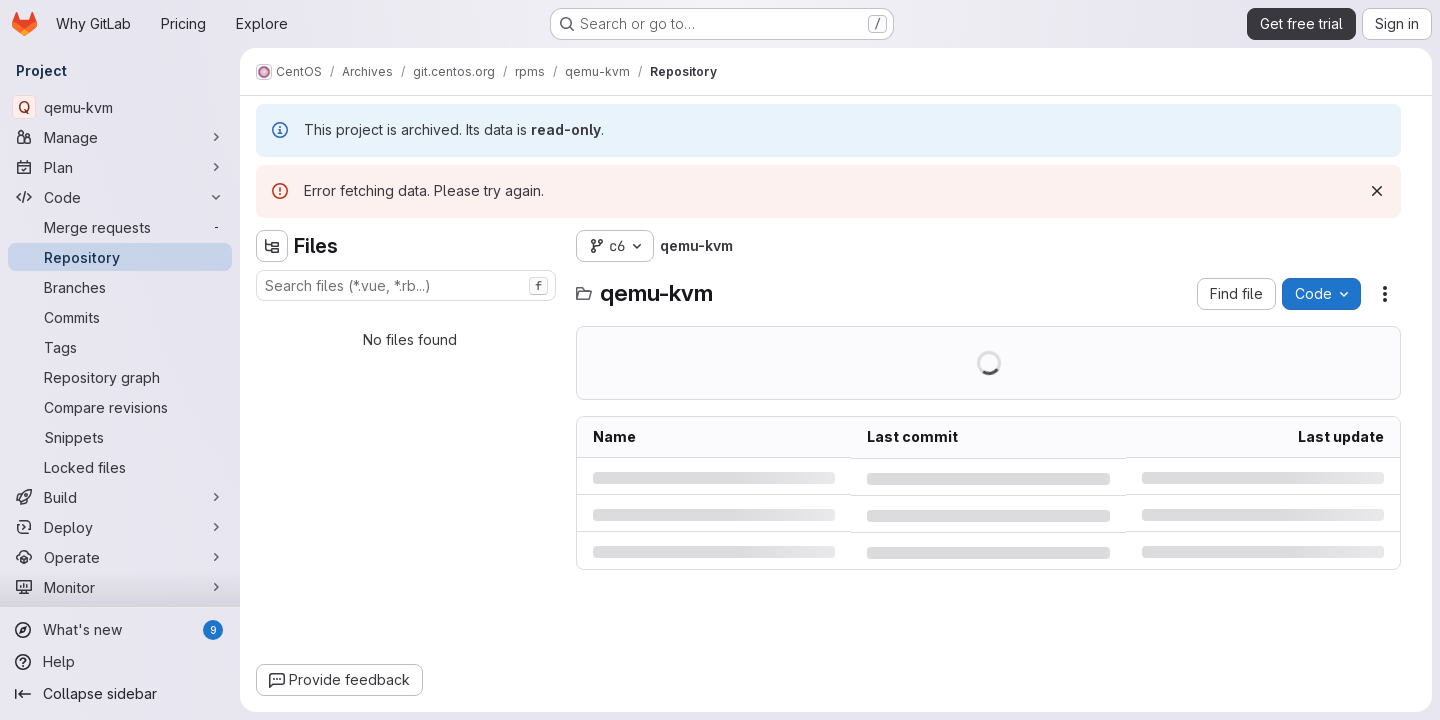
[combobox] (406, 285)
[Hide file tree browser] (272, 246)
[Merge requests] (120, 227)
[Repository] (120, 257)
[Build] (120, 497)
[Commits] (120, 317)
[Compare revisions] (120, 407)
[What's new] (120, 630)
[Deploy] (120, 527)
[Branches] (120, 287)
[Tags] (120, 347)
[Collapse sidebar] (120, 694)
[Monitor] (120, 587)
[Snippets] (120, 437)
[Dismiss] (1377, 191)
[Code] (120, 197)
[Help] (120, 662)
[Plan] (120, 167)
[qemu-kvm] (120, 107)
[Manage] (120, 137)
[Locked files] (120, 467)
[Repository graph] (120, 377)
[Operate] (120, 557)
